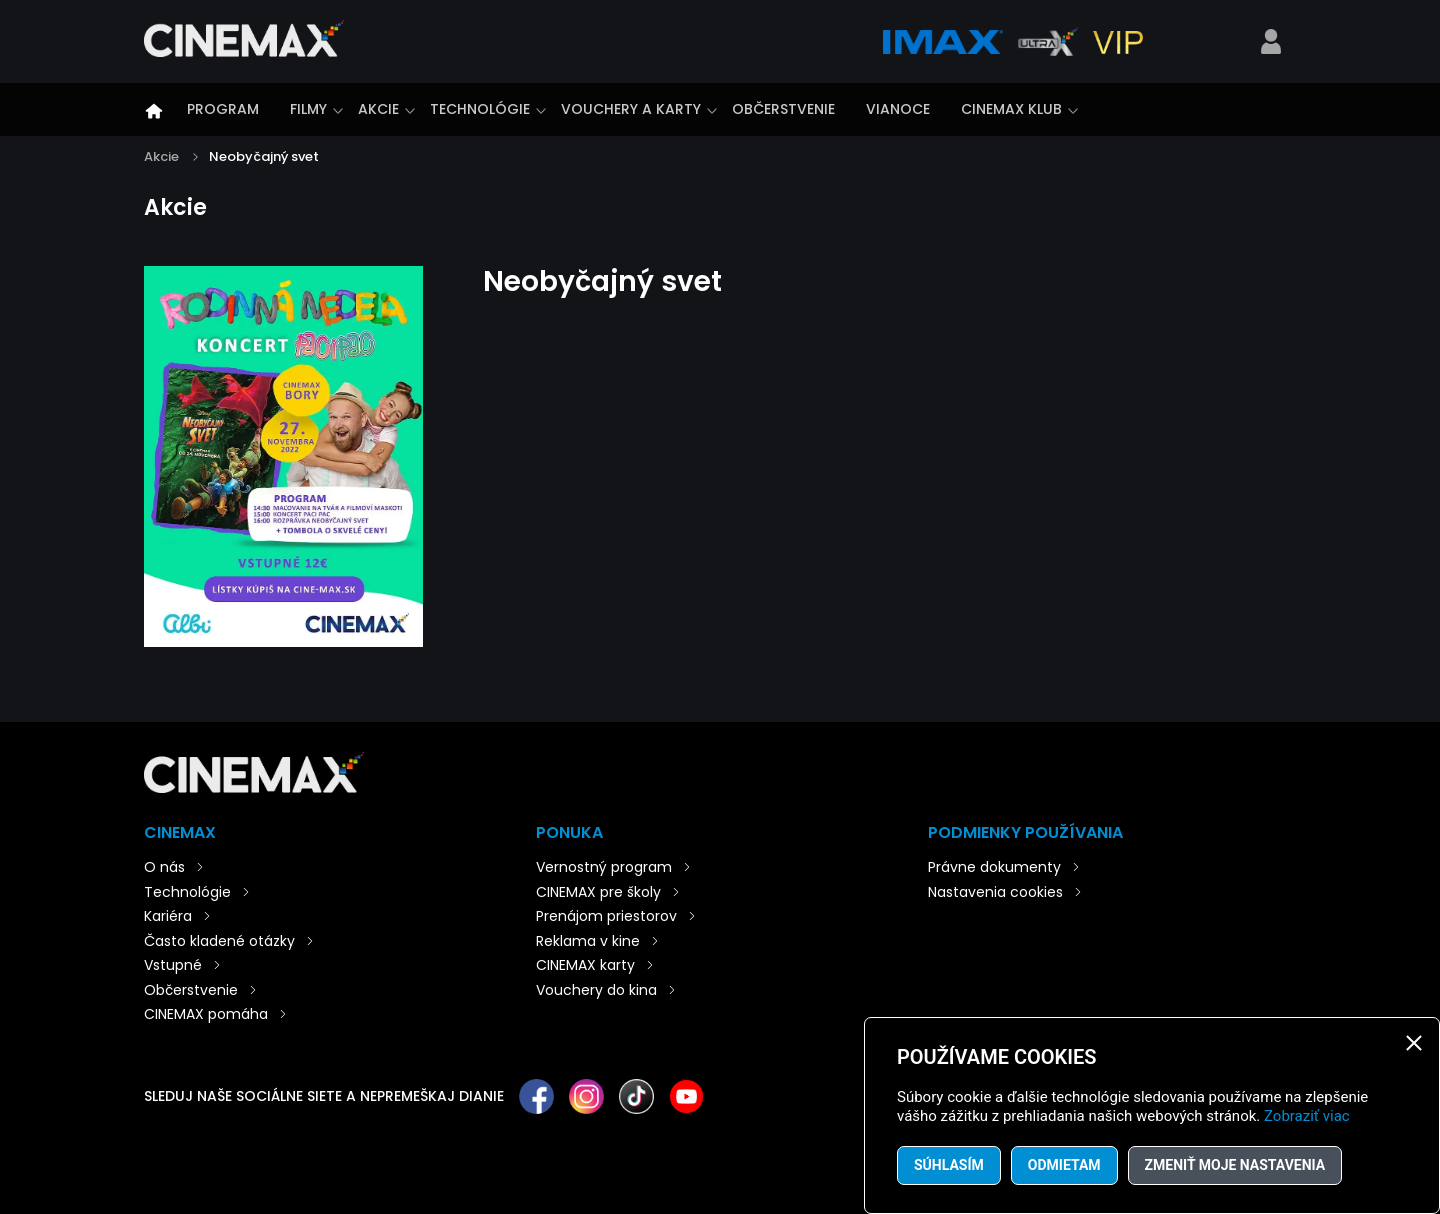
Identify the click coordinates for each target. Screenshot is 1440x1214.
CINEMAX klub (1011, 109)
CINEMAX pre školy (598, 892)
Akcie (378, 109)
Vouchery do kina (596, 990)
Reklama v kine (588, 941)
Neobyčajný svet (264, 156)
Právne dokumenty (994, 867)
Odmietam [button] (1064, 1165)
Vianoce (898, 109)
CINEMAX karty (585, 965)
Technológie (480, 109)
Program (223, 109)
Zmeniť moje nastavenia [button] (1235, 1165)
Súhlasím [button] (949, 1165)
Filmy (308, 109)
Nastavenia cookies (995, 892)
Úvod (154, 111)
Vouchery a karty (631, 109)
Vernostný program (604, 867)
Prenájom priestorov (606, 916)
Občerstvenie (783, 109)
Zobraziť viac (1307, 1116)
